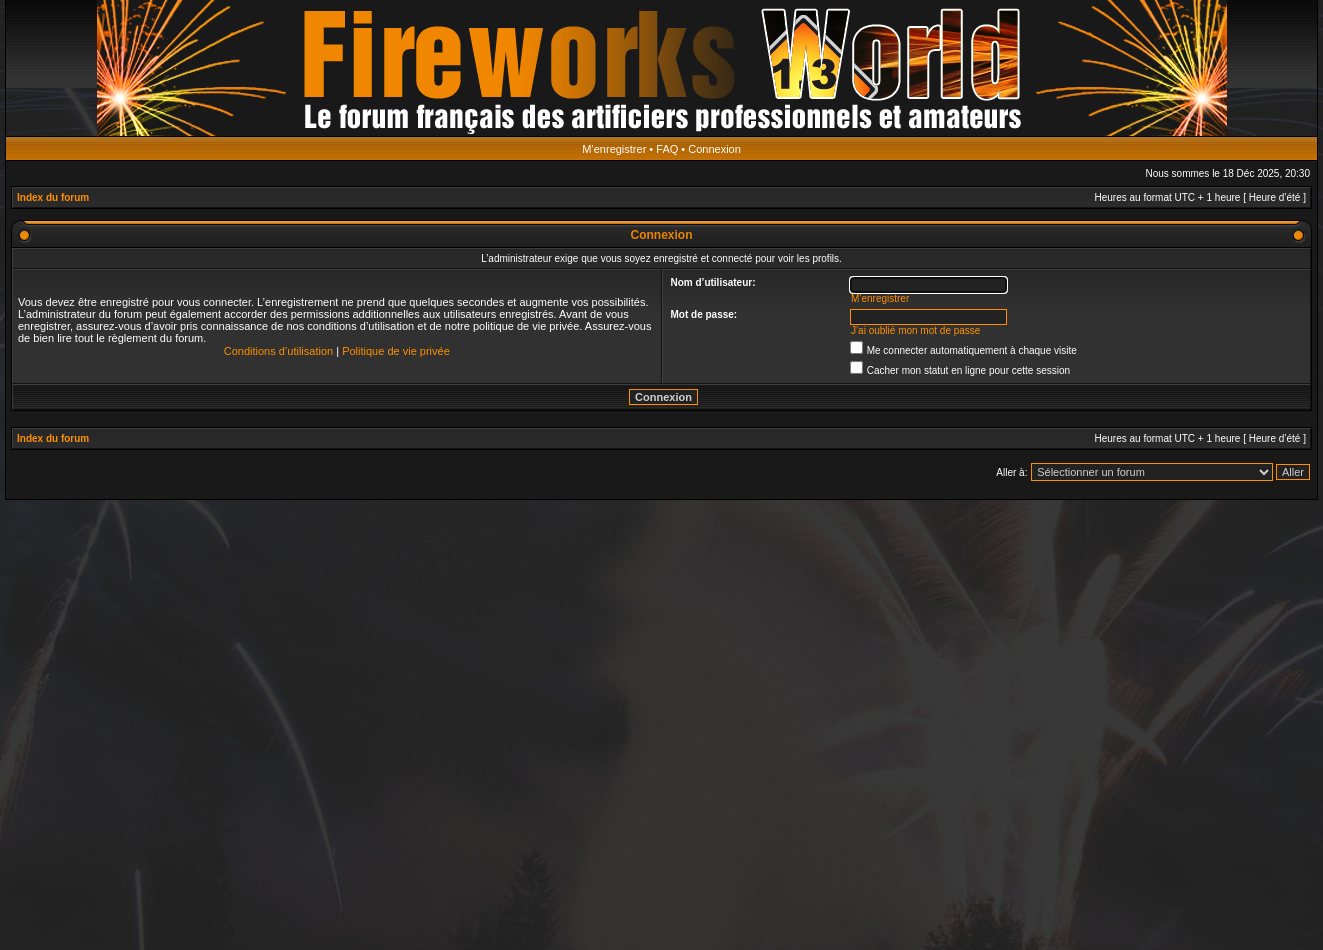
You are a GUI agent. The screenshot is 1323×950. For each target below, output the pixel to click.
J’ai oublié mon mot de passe (916, 330)
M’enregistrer (614, 149)
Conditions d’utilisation (278, 351)
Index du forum (53, 197)
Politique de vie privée (396, 351)
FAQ (667, 149)
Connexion (714, 149)
